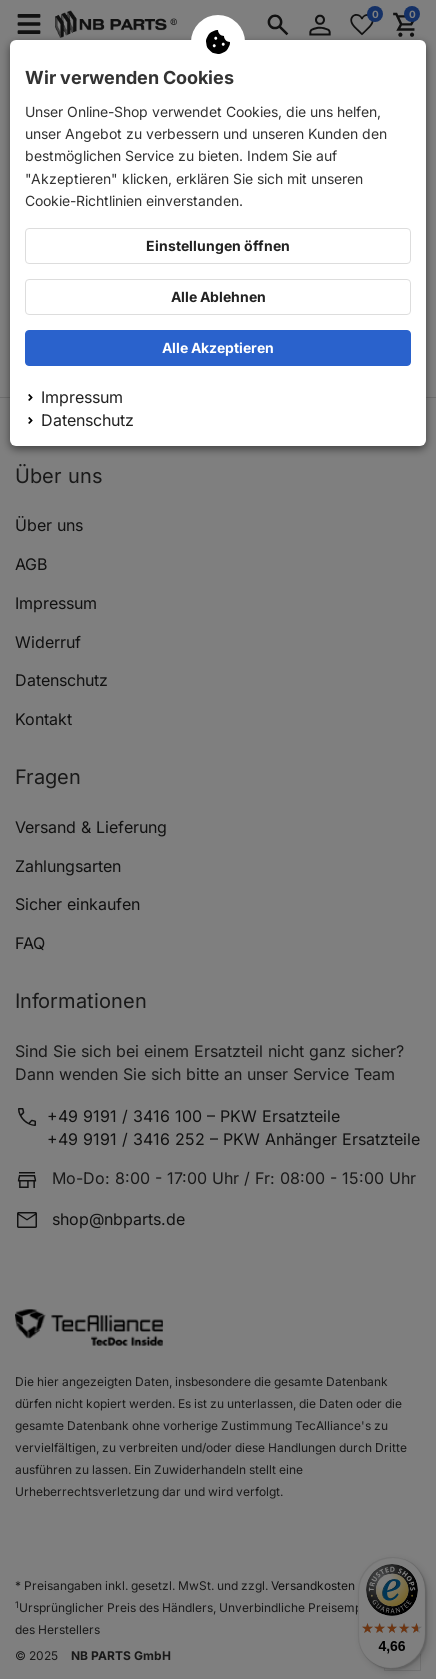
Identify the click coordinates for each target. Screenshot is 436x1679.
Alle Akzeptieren (218, 347)
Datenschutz (87, 420)
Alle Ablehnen (218, 296)
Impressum (82, 397)
